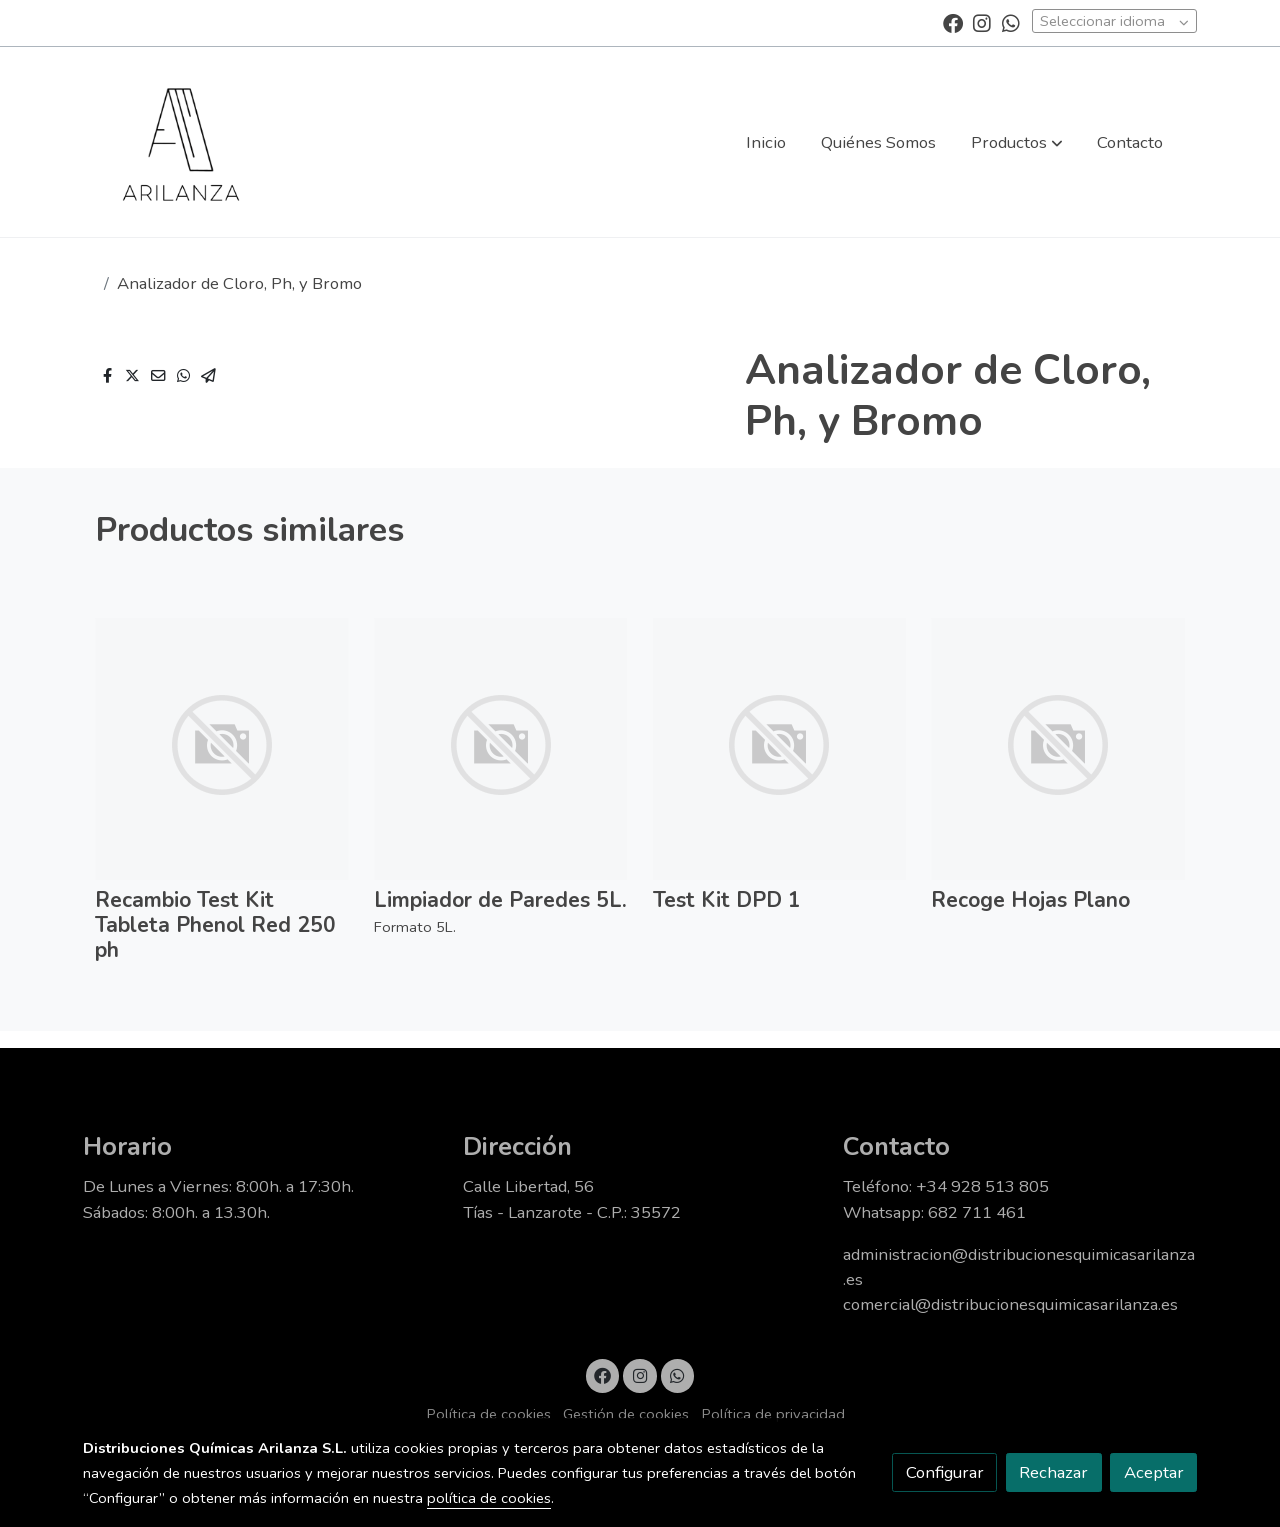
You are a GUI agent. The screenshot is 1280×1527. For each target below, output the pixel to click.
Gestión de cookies (626, 1414)
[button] (1017, 142)
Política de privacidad (773, 1414)
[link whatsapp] (1011, 22)
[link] (181, 142)
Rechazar (1053, 1472)
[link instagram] (982, 22)
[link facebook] (953, 22)
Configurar (945, 1472)
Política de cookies (489, 1414)
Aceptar (1154, 1472)
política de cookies (489, 1498)
